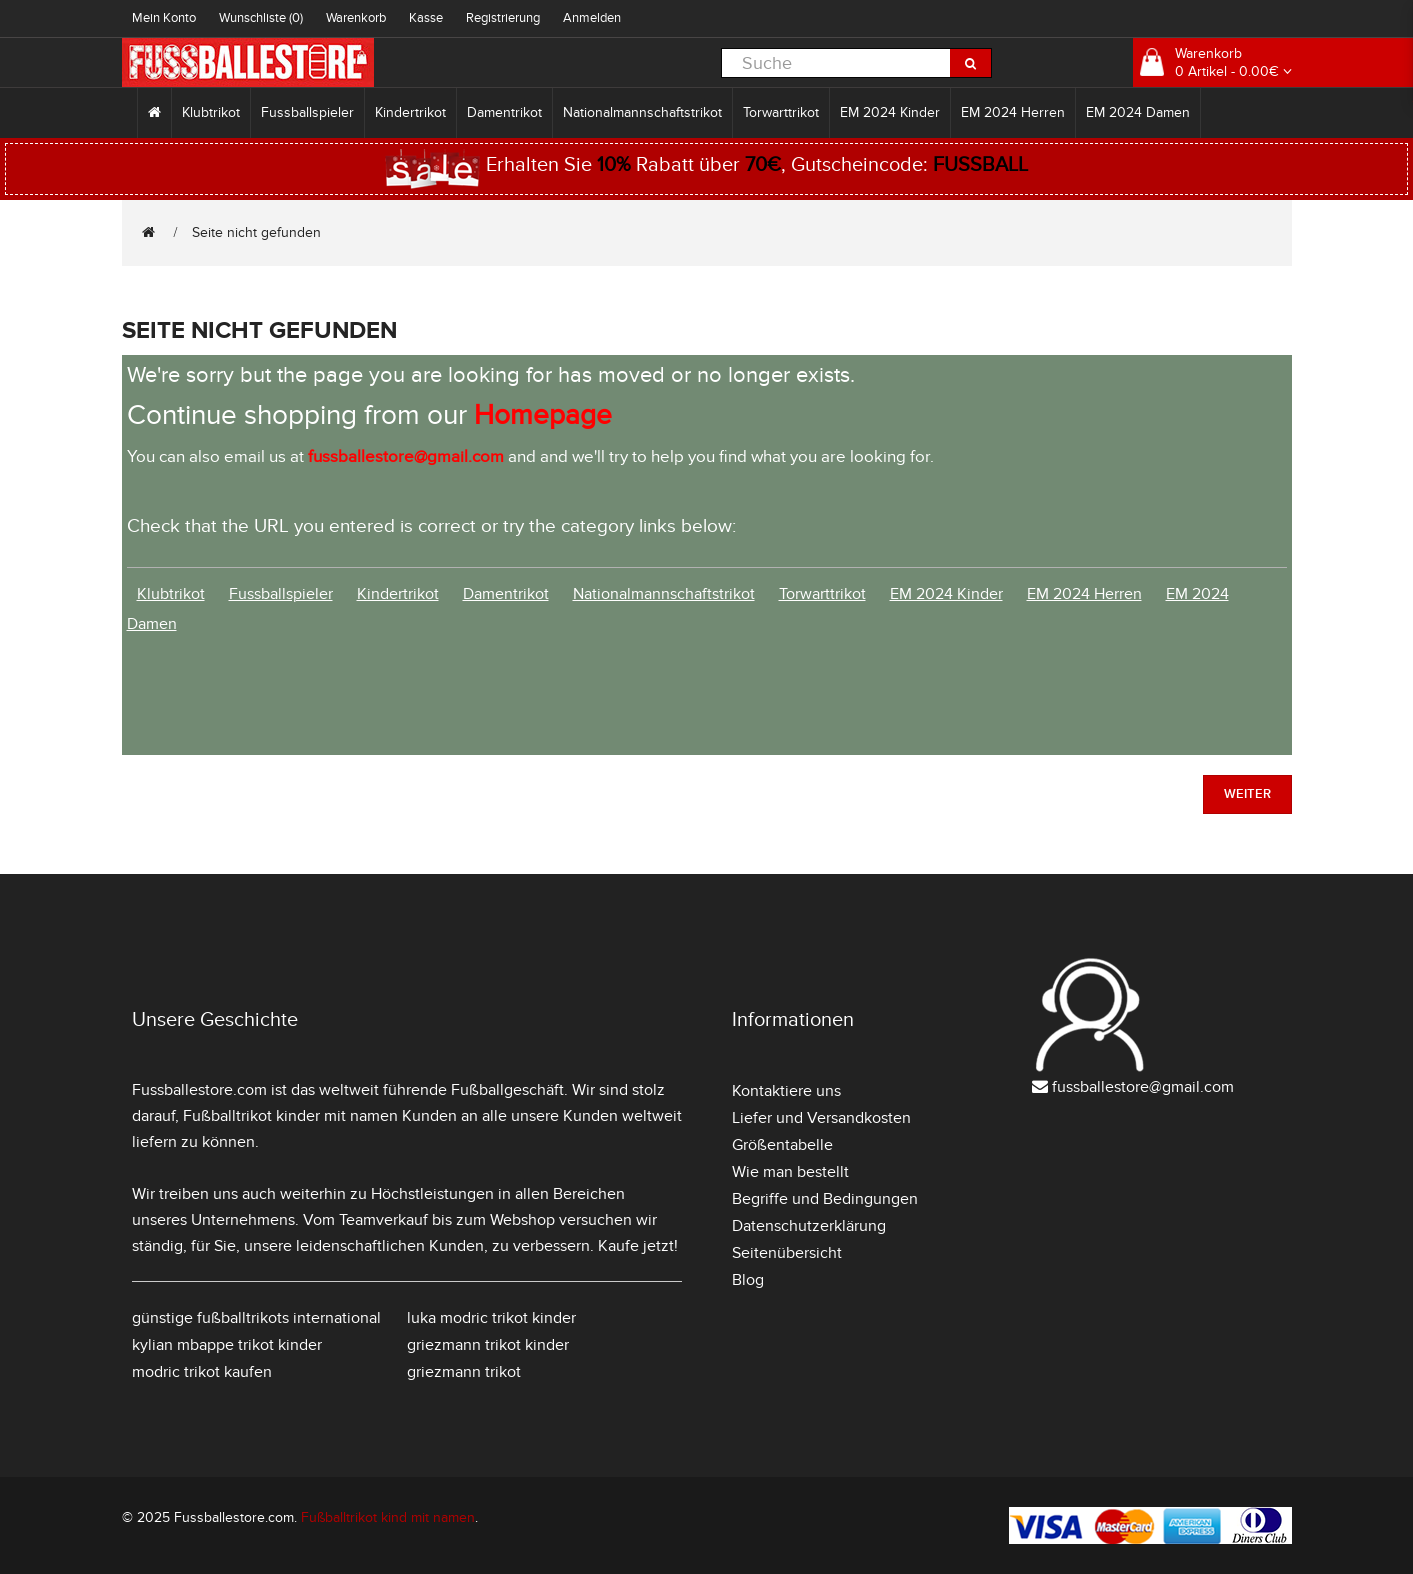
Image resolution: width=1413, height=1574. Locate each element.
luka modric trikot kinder (491, 1318)
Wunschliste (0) (261, 18)
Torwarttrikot (781, 112)
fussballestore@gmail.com (1143, 1087)
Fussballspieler (307, 112)
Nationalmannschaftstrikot (642, 112)
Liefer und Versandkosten (821, 1118)
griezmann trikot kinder (488, 1345)
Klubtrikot (211, 112)
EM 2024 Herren (1013, 112)
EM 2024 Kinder (890, 112)
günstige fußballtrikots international (256, 1318)
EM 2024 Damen (1138, 112)
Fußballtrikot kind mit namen (388, 1517)
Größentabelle (782, 1145)
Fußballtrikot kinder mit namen (290, 1116)
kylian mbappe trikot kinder (227, 1345)
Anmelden (592, 18)
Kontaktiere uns (786, 1091)
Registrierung (503, 18)
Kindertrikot (410, 112)
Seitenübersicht (787, 1253)
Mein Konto (164, 18)
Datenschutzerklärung (809, 1226)
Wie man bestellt (790, 1172)
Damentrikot (504, 112)
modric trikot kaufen (202, 1372)
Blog (748, 1280)
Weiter (1247, 794)
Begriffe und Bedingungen (825, 1199)
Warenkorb (356, 18)
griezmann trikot (464, 1372)
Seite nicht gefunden (256, 232)
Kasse (426, 18)
